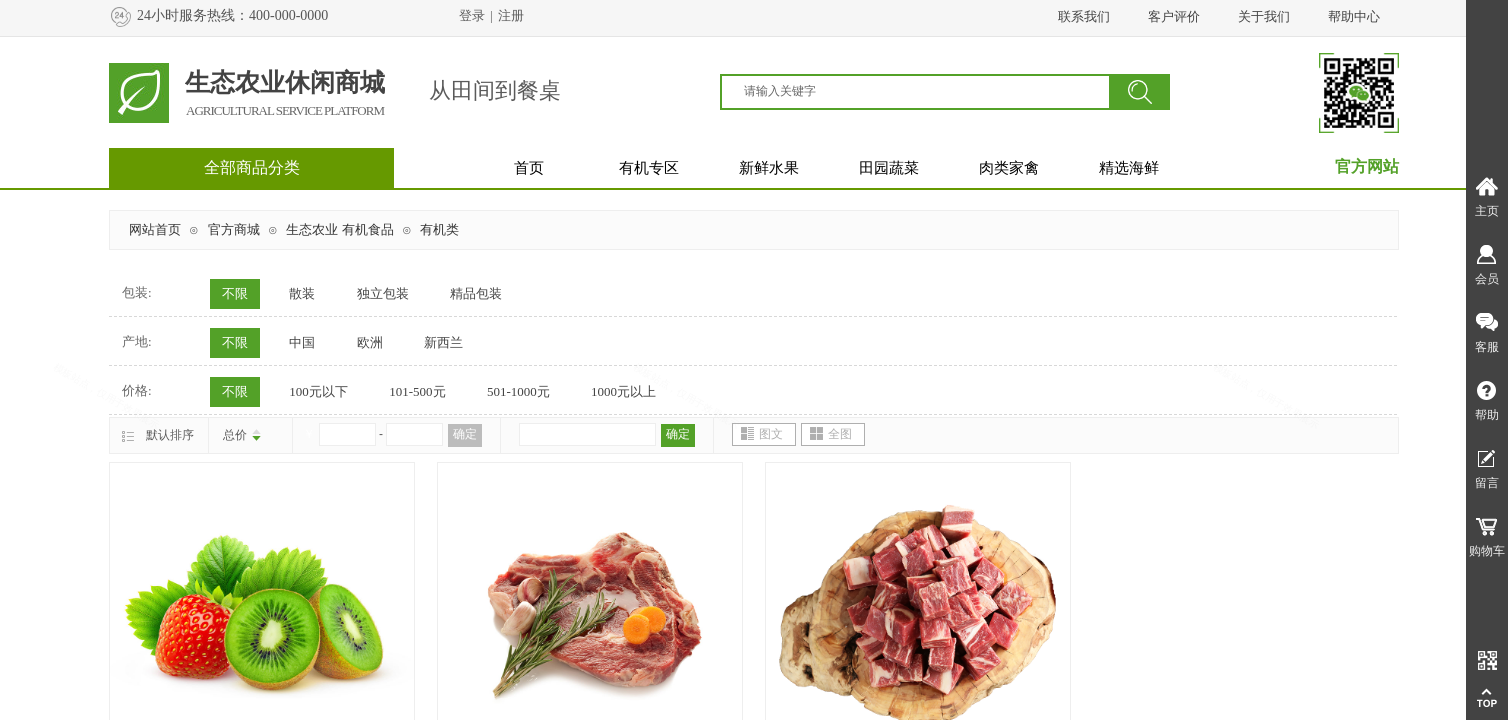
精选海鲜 (1129, 168)
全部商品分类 (252, 167)
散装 (302, 293)
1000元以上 (623, 391)
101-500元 (417, 391)
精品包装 (476, 293)
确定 (465, 434)
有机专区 (649, 168)
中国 (302, 342)
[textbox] (927, 91)
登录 (472, 15)
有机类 (439, 229)
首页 (529, 168)
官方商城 (234, 229)
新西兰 (443, 342)
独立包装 (383, 293)
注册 (511, 15)
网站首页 (155, 229)
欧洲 (370, 342)
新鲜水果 (769, 168)
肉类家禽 (1009, 168)
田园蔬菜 (889, 168)
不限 (235, 293)
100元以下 (318, 391)
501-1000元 (518, 391)
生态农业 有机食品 (339, 229)
